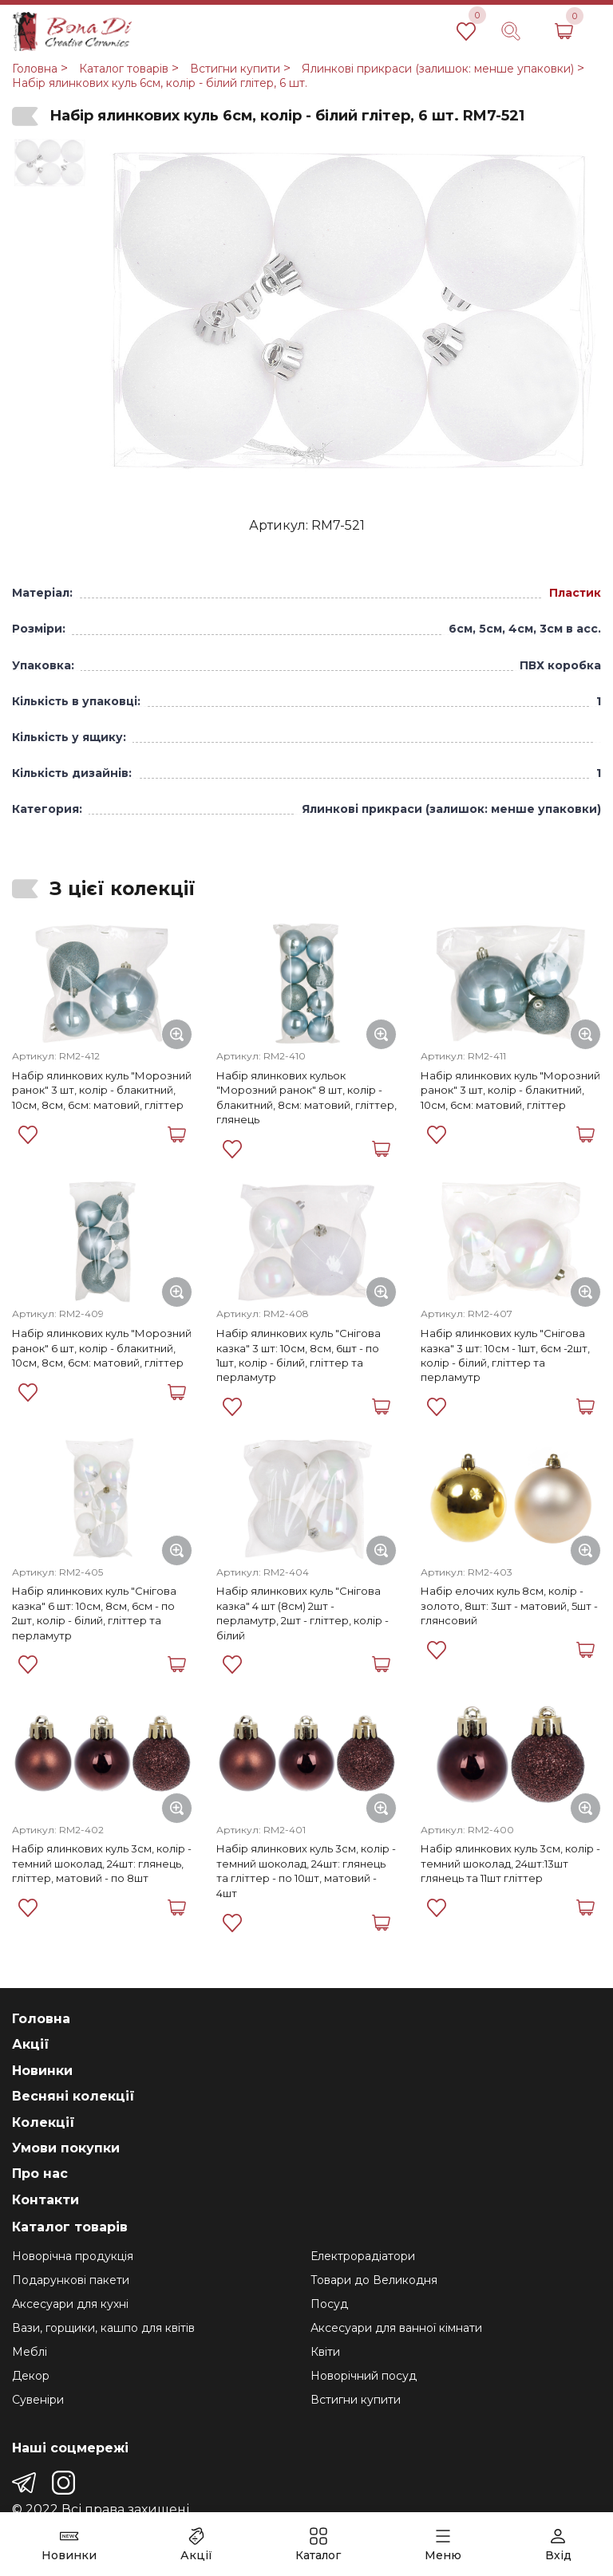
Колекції (43, 2122)
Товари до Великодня (373, 2280)
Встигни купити (235, 68)
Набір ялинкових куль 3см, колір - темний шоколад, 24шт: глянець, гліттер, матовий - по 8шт (102, 1863)
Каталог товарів (123, 68)
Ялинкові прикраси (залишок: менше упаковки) (438, 68)
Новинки (42, 2070)
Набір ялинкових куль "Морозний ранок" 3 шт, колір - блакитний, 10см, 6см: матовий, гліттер (510, 1090)
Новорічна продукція (72, 2256)
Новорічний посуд (363, 2375)
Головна (34, 68)
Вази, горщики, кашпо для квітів (103, 2328)
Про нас (40, 2173)
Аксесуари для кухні (70, 2304)
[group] (348, 313)
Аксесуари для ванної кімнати (396, 2328)
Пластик (575, 592)
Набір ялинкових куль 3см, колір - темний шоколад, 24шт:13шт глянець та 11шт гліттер (510, 1863)
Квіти (325, 2351)
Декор (30, 2375)
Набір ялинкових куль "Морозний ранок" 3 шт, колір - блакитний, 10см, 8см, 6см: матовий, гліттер (102, 1090)
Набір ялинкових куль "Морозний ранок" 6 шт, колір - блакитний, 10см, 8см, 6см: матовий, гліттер (102, 1348)
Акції (30, 2044)
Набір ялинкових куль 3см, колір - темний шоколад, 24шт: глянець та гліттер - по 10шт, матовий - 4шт (306, 1870)
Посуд (329, 2304)
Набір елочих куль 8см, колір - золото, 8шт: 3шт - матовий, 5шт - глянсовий (509, 1605)
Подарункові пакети (70, 2280)
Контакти (45, 2199)
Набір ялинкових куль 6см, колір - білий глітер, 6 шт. (159, 83)
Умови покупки (66, 2148)
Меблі (29, 2351)
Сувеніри (38, 2399)
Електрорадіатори (362, 2256)
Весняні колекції (73, 2096)
